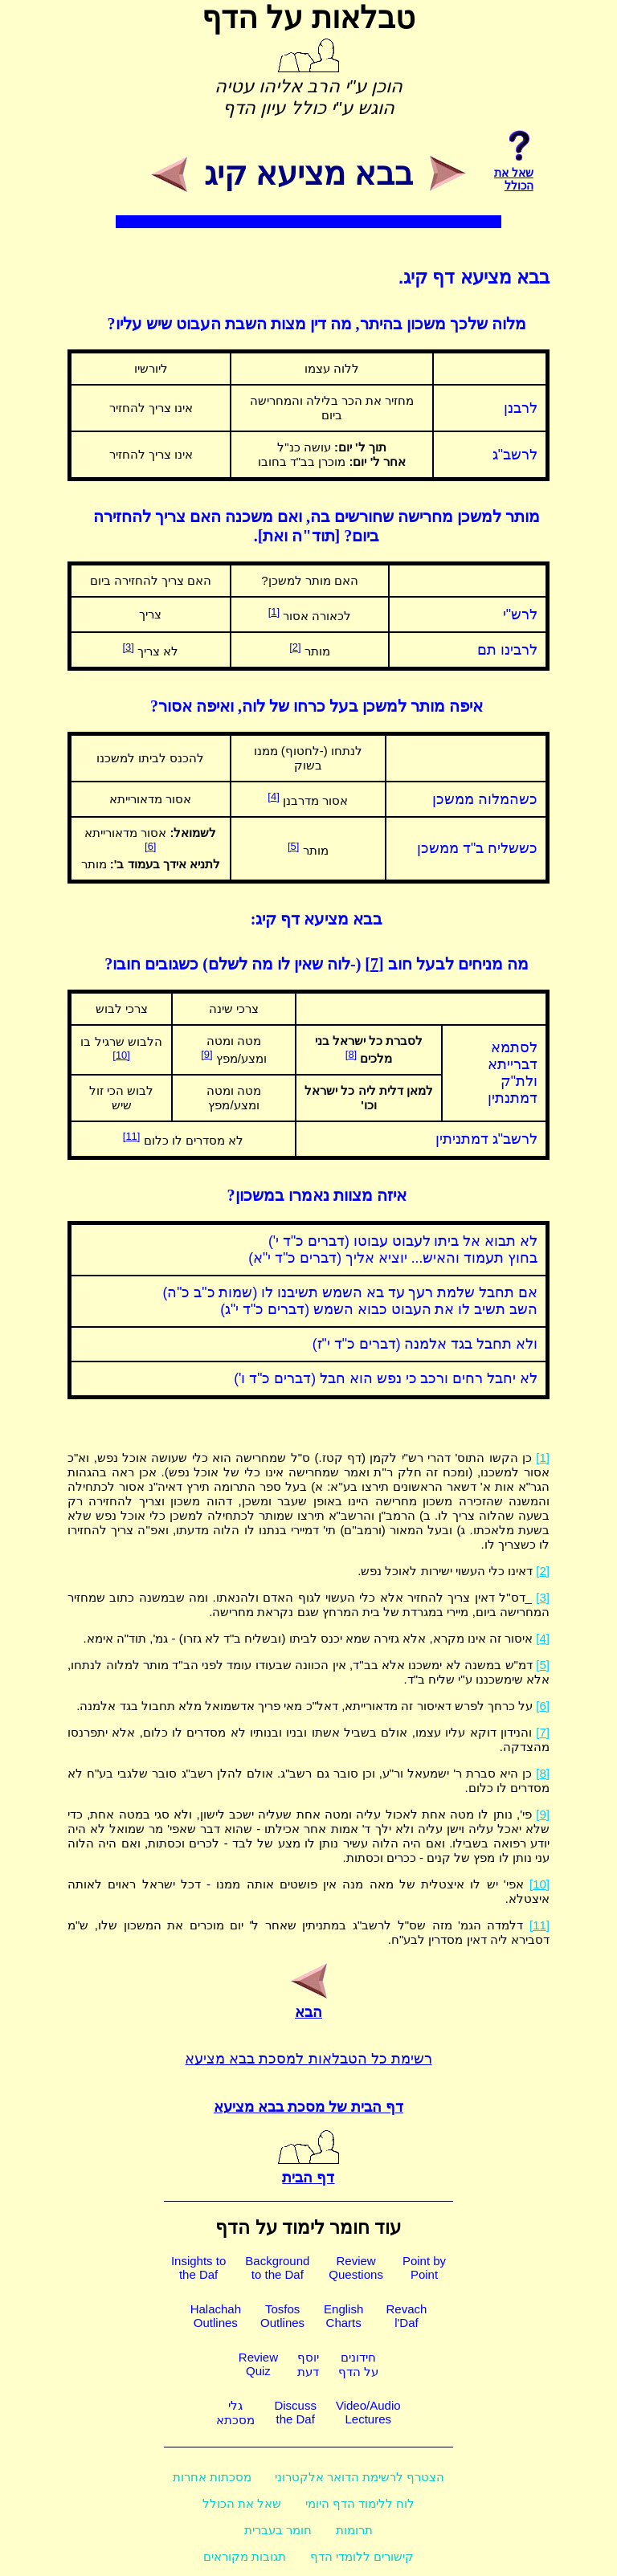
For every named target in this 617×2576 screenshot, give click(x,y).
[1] (274, 612)
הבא (308, 2003)
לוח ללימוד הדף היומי (360, 2503)
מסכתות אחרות (212, 2477)
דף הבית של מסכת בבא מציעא (308, 2107)
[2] (294, 647)
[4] (273, 796)
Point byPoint (424, 2267)
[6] (150, 846)
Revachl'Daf (406, 2315)
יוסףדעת (308, 2364)
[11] (132, 1136)
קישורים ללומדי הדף (362, 2556)
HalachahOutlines (215, 2315)
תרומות (354, 2530)
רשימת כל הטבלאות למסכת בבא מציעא (308, 2059)
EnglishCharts (343, 2315)
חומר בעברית (278, 2530)
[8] (351, 1054)
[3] (127, 647)
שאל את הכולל (241, 2503)
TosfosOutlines (282, 2315)
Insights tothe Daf (198, 2267)
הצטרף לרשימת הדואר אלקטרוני (360, 2477)
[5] (293, 846)
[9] (206, 1054)
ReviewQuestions (356, 2267)
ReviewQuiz (258, 2364)
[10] (121, 1055)
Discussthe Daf (295, 2412)
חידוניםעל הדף (358, 2364)
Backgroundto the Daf (277, 2267)
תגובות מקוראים (244, 2556)
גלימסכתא (235, 2412)
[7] (374, 964)
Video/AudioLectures (368, 2412)
